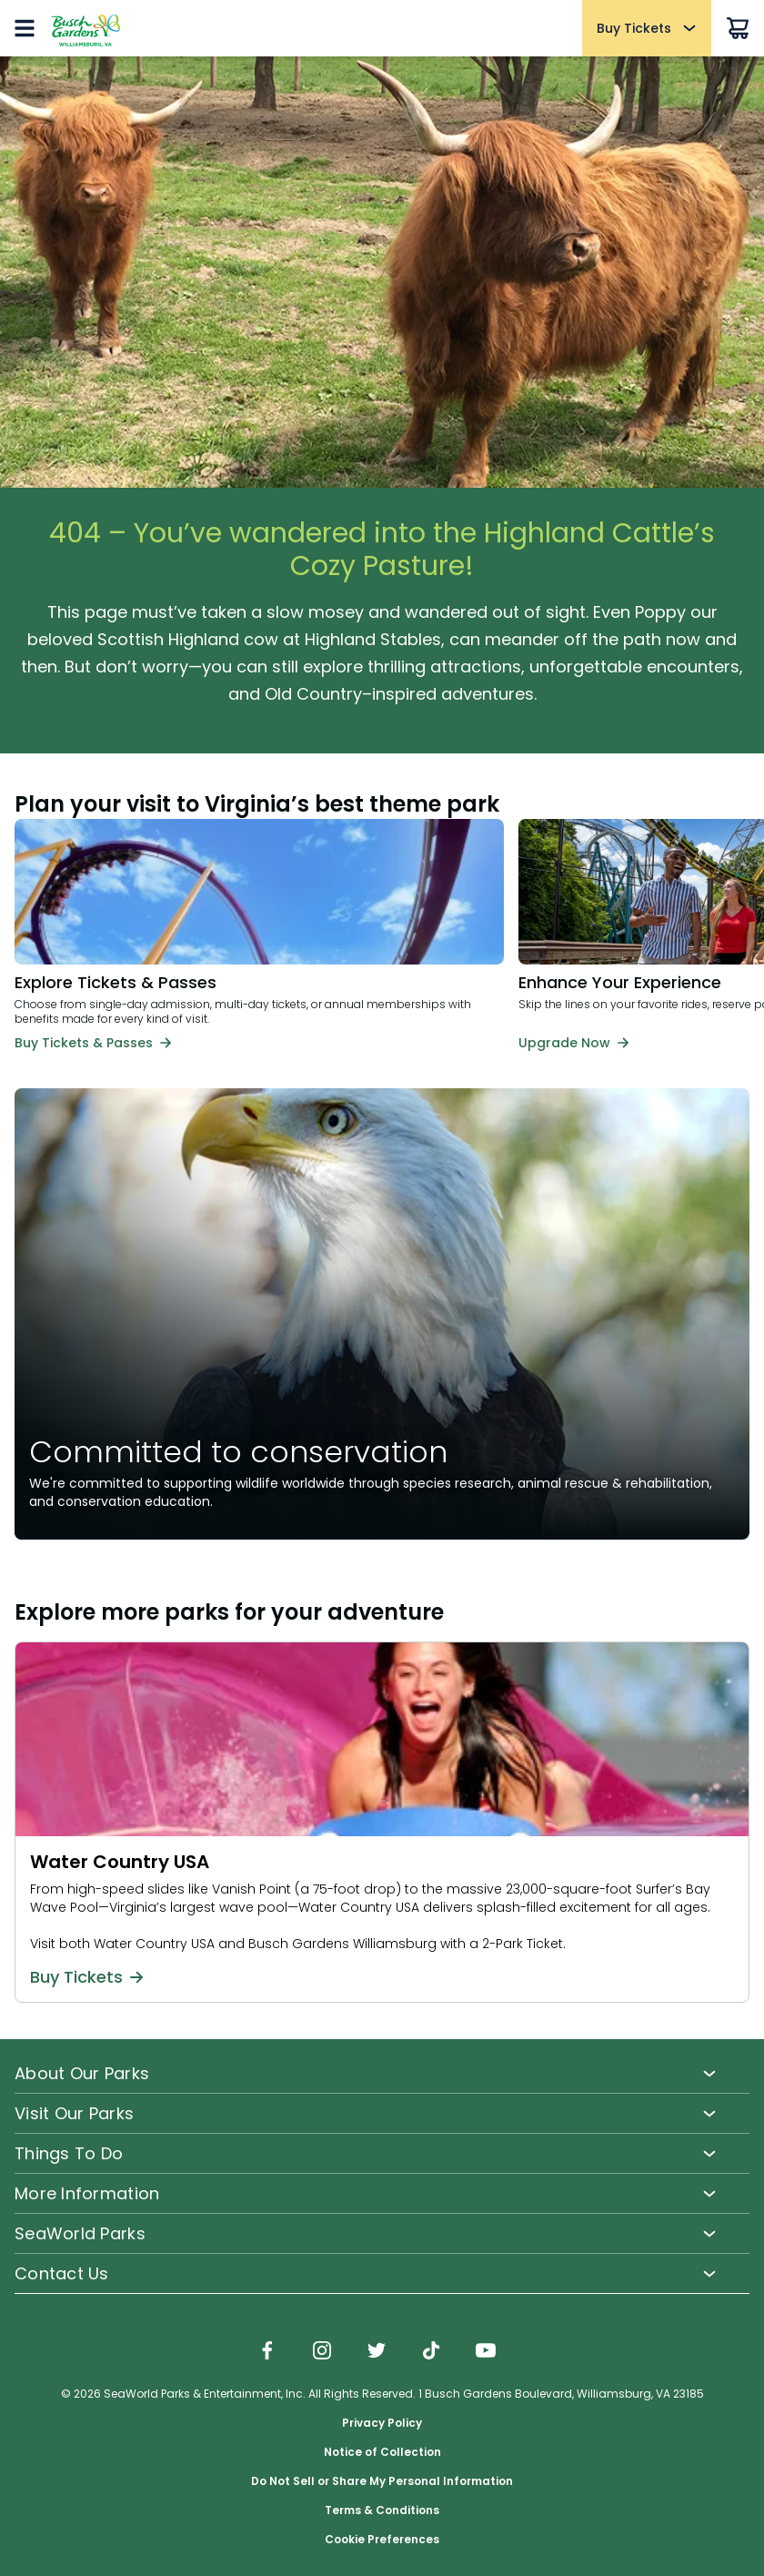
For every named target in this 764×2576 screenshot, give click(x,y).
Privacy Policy (382, 2423)
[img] (267, 2352)
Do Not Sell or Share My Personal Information (382, 2481)
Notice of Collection (382, 2452)
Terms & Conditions (382, 2510)
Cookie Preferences (382, 2539)
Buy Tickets (86, 1977)
